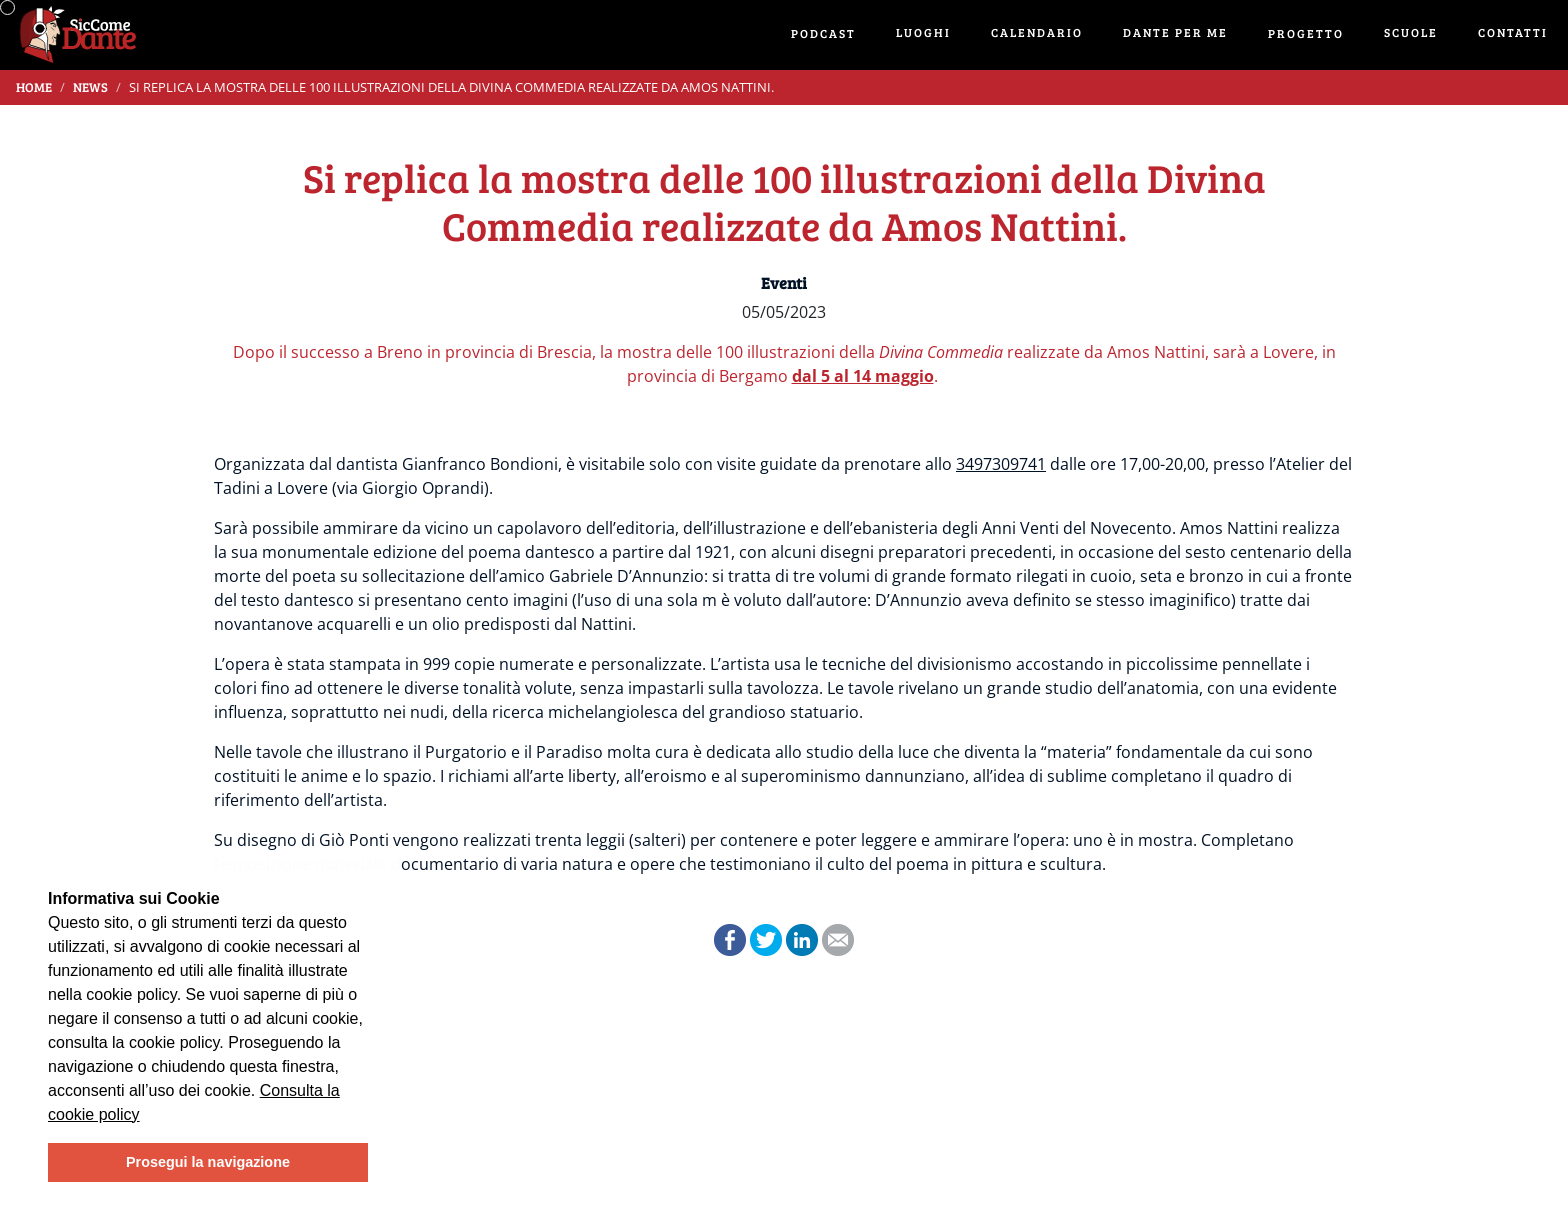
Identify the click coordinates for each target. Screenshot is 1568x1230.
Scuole (1411, 32)
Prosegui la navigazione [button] (208, 1162)
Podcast (823, 33)
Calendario (1037, 32)
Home (34, 87)
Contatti (1513, 32)
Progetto (1306, 33)
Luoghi (923, 32)
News (90, 87)
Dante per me (1175, 32)
